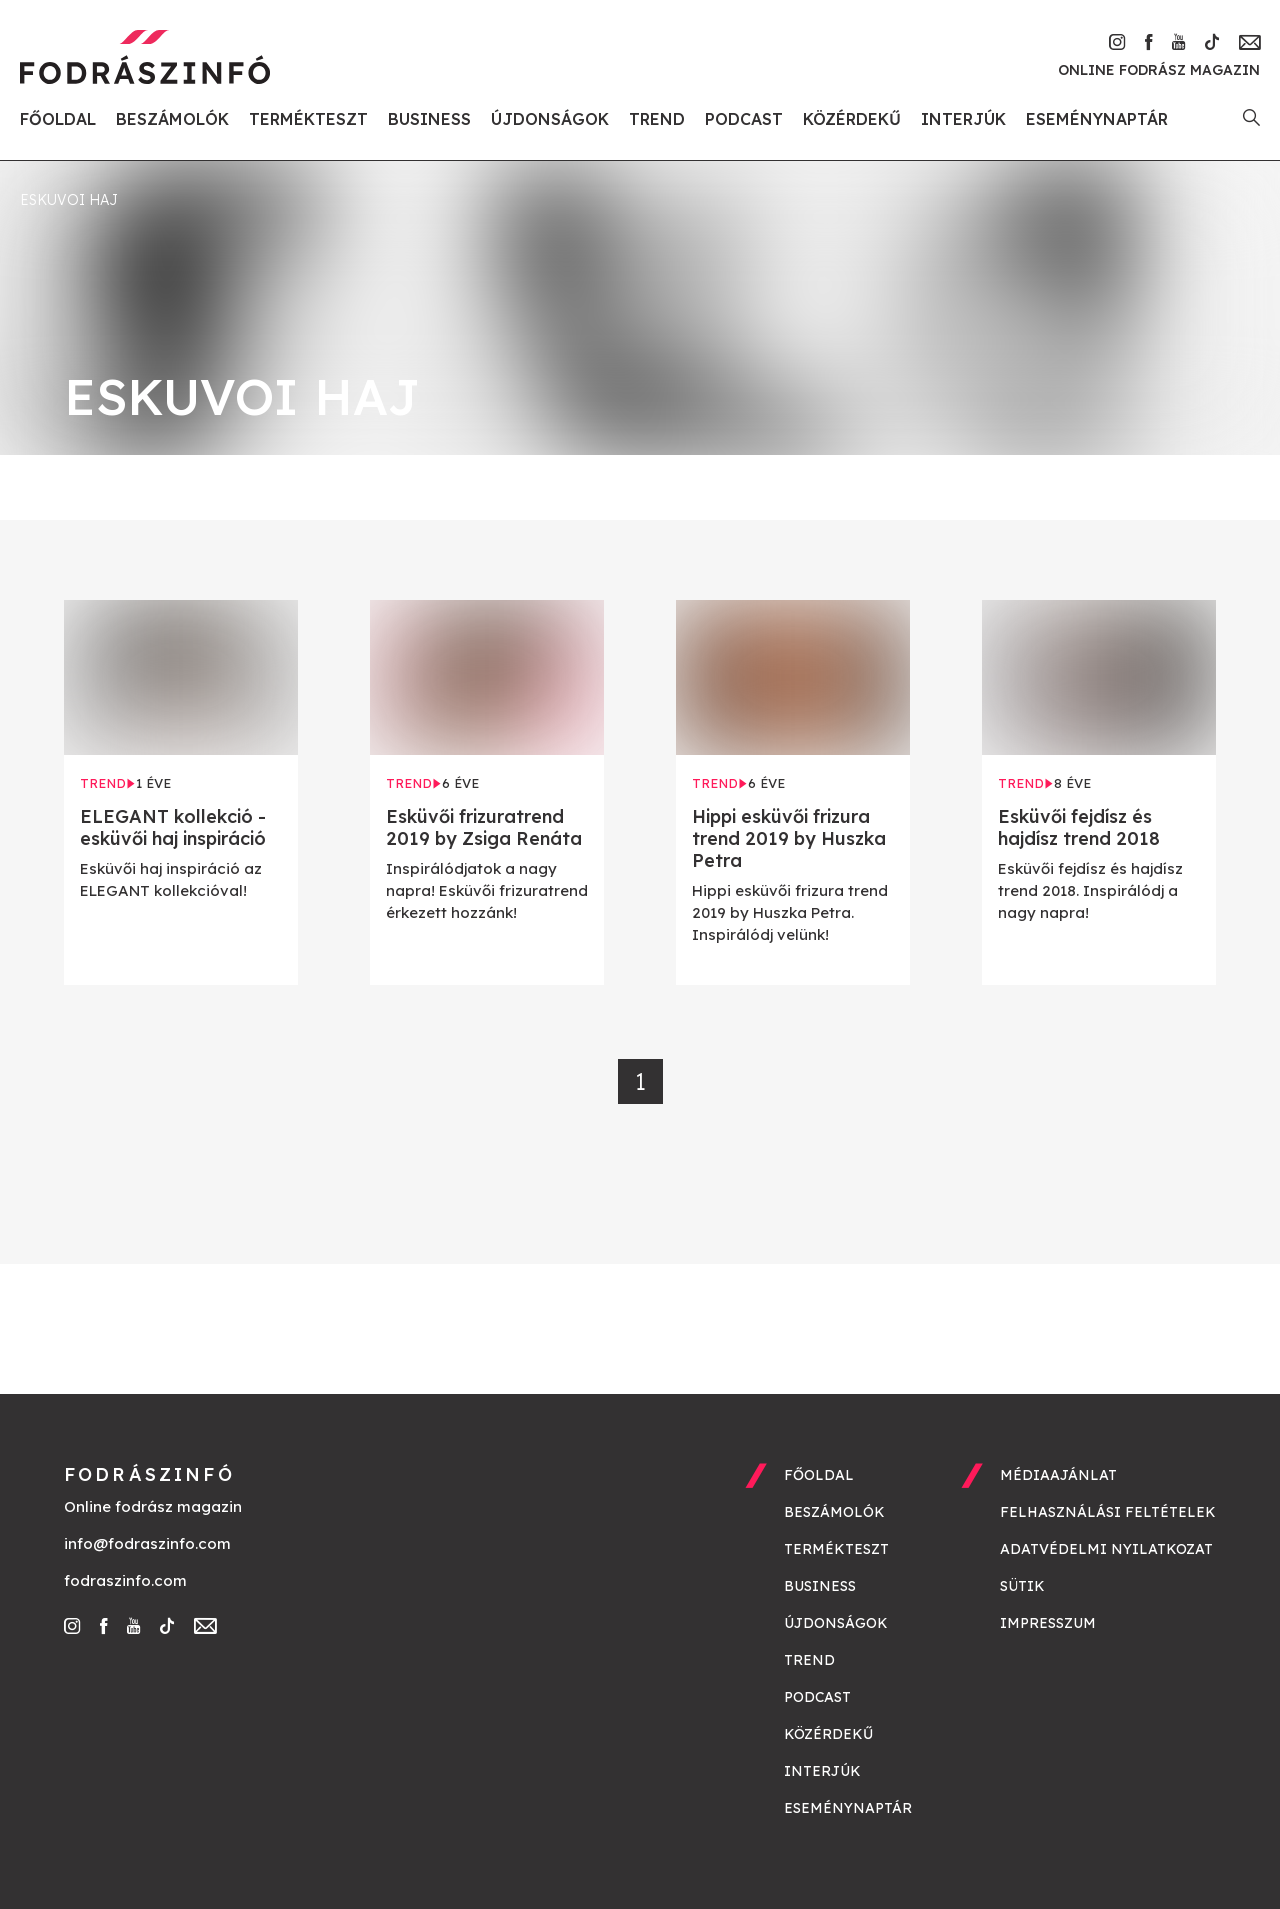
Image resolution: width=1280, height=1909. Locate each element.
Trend (657, 119)
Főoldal (58, 119)
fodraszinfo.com (125, 1580)
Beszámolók (172, 119)
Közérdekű (852, 119)
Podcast (744, 119)
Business (429, 119)
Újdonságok (550, 119)
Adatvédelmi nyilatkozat (1106, 1549)
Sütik (1022, 1586)
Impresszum (1048, 1623)
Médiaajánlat (1058, 1475)
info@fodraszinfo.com (147, 1543)
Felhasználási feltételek (1108, 1512)
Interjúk (963, 119)
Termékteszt (308, 119)
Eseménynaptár (1097, 119)
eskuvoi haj (69, 200)
